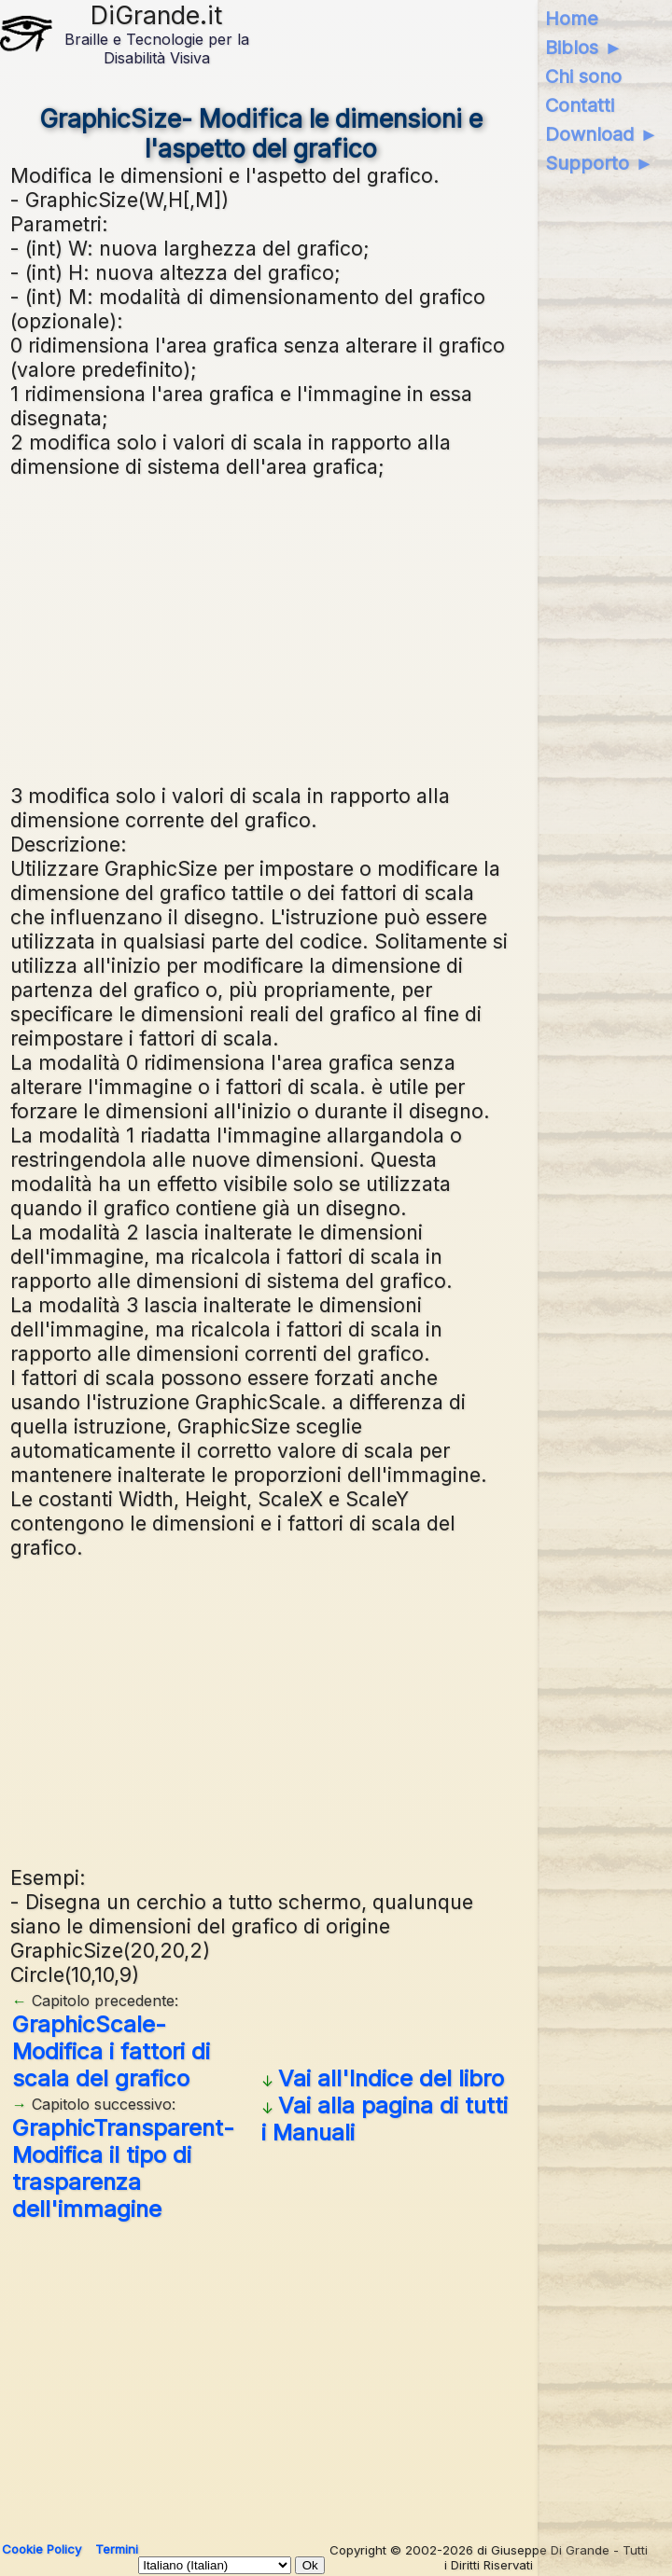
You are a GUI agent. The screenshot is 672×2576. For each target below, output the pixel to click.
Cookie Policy (41, 2548)
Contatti (579, 105)
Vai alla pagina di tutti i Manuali (384, 2119)
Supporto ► (599, 163)
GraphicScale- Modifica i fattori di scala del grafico (111, 2051)
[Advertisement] (336, 628)
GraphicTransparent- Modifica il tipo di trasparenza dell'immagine (123, 2168)
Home (571, 18)
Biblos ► (584, 47)
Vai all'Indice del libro (391, 2078)
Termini (116, 2548)
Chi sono (583, 76)
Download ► (601, 134)
